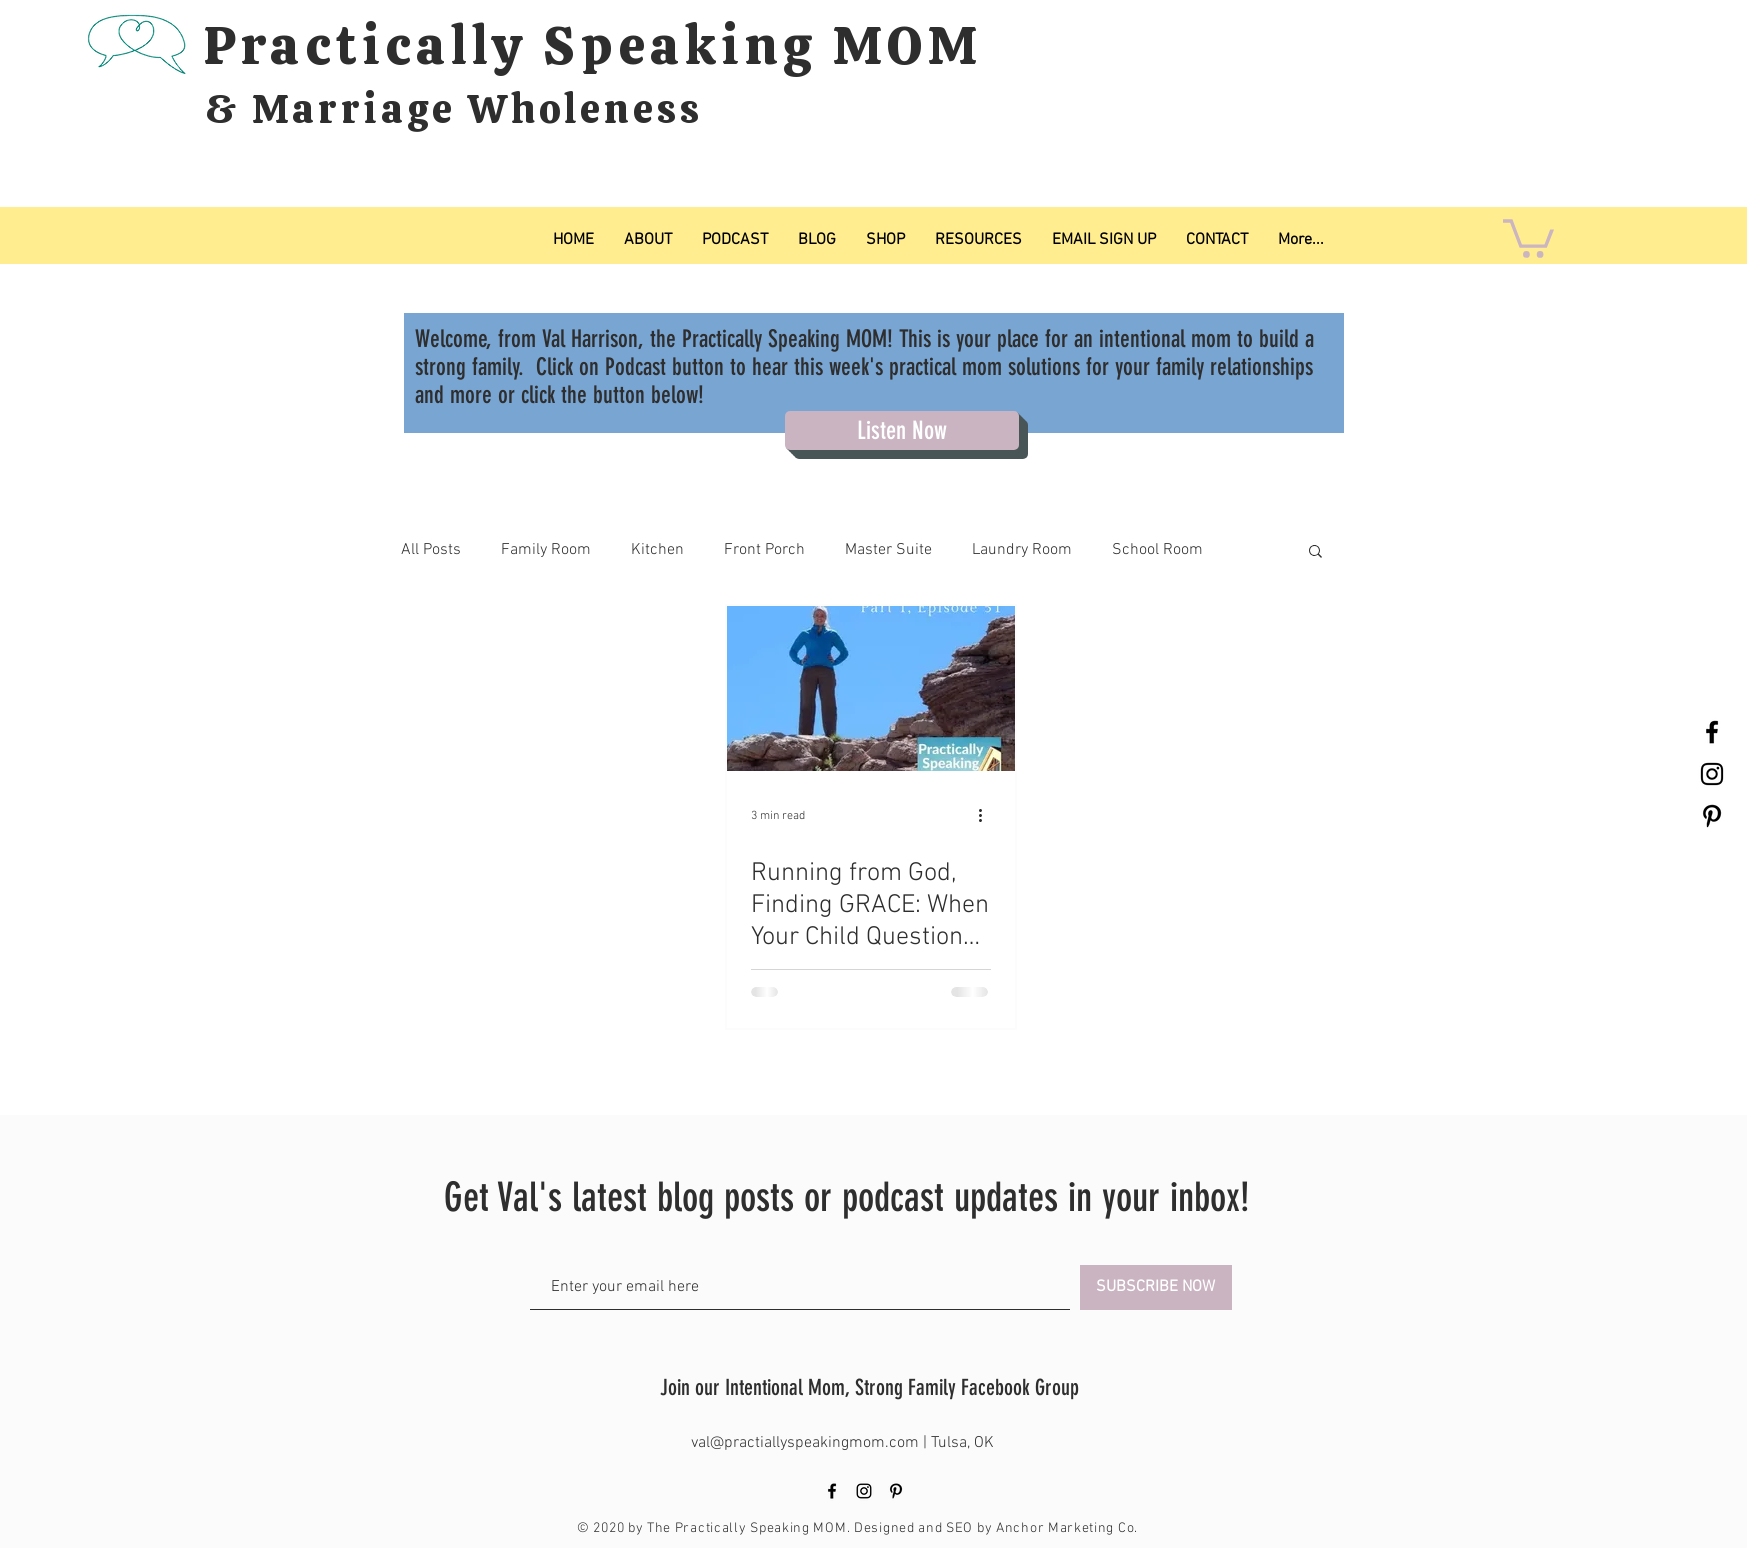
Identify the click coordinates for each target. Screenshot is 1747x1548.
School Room (1157, 550)
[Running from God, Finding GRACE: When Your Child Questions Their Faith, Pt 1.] (871, 688)
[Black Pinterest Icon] (1712, 816)
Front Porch (764, 550)
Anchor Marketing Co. (1067, 1528)
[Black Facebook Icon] (1712, 732)
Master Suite (888, 550)
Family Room (546, 550)
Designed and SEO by (925, 1528)
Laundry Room (1022, 550)
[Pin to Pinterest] (821, 1065)
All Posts (431, 550)
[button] (1528, 236)
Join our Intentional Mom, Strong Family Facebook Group (869, 1387)
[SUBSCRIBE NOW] (1156, 1287)
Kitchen (657, 550)
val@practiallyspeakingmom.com (807, 1443)
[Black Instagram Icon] (1712, 774)
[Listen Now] (902, 430)
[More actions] (988, 816)
